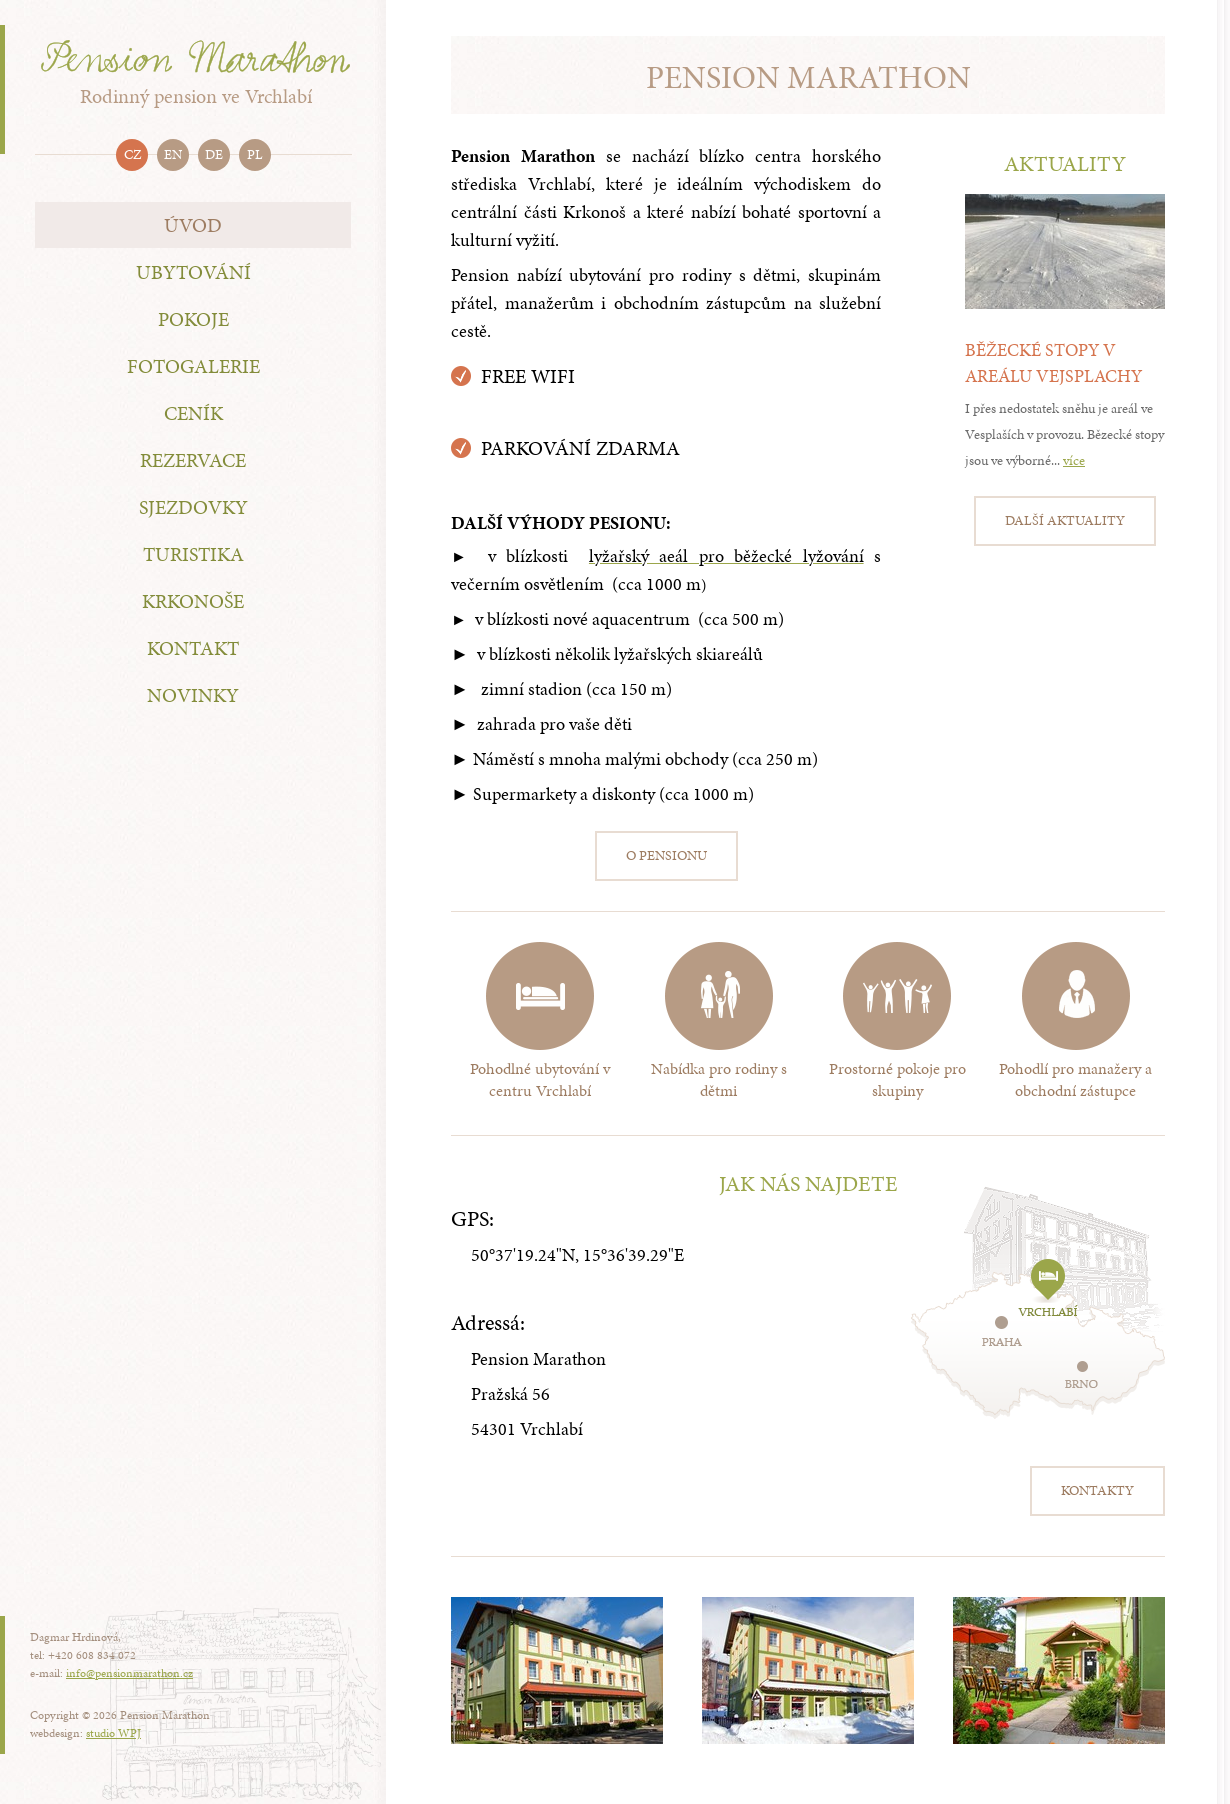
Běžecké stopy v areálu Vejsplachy (1053, 362)
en (173, 154)
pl (255, 154)
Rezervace (193, 460)
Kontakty (1097, 1490)
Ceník (193, 413)
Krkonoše (193, 601)
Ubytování (193, 272)
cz (132, 154)
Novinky (193, 695)
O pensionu (666, 855)
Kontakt (193, 648)
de (214, 154)
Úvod (193, 225)
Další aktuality (1065, 520)
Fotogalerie (193, 366)
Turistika (193, 554)
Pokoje (193, 319)
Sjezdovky (193, 507)
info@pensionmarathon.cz (129, 1673)
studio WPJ (113, 1733)
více (1074, 460)
